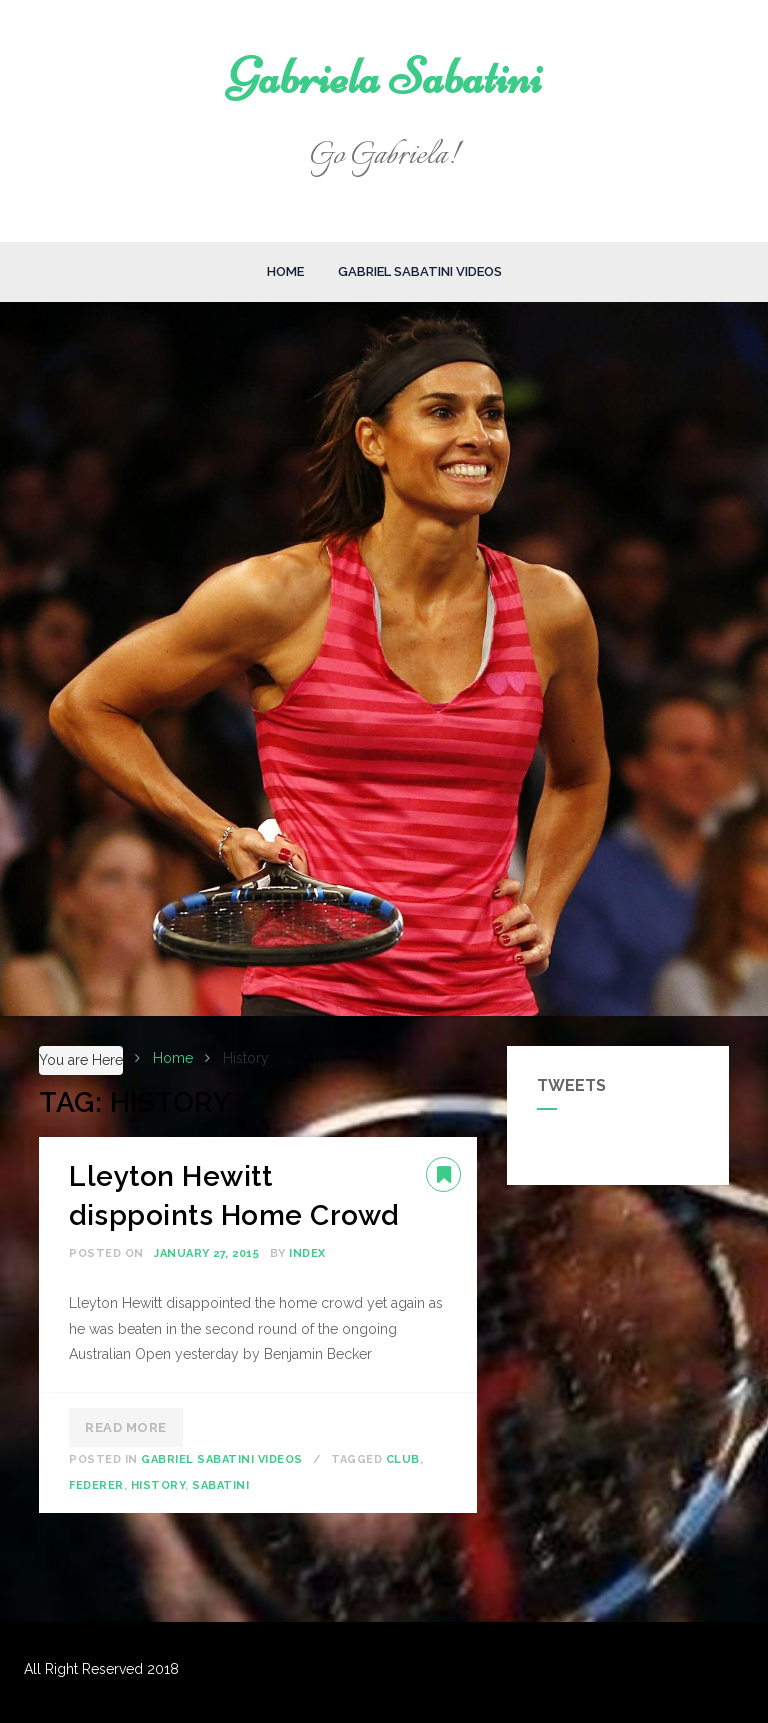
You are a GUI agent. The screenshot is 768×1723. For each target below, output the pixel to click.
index (307, 1253)
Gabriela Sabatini (384, 77)
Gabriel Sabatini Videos (420, 271)
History (158, 1485)
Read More (126, 1427)
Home (285, 271)
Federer (96, 1485)
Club (403, 1459)
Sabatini (220, 1485)
